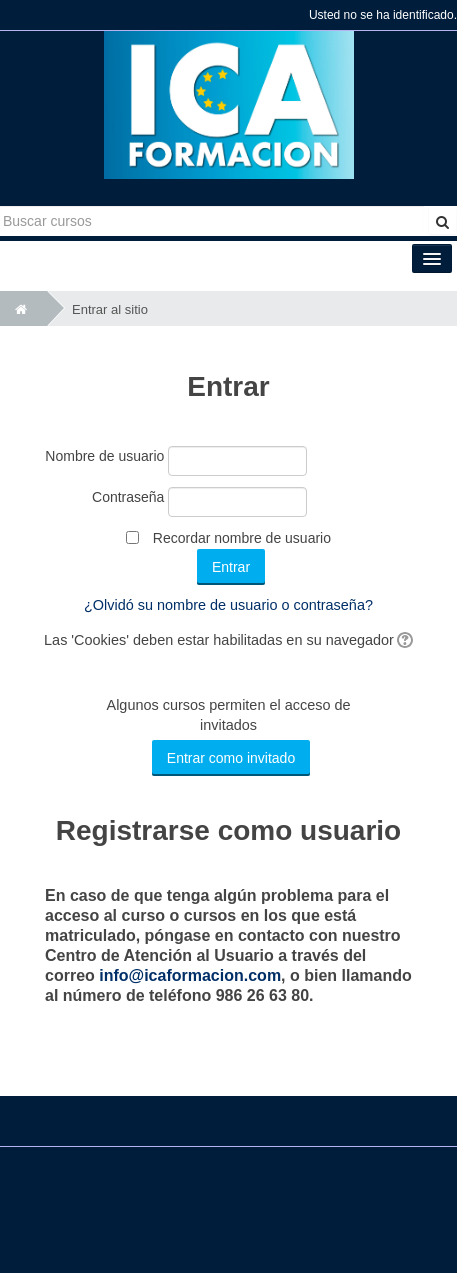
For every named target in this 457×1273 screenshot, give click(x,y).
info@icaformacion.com (190, 975)
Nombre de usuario (104, 456)
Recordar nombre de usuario (242, 538)
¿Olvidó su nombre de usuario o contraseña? (228, 605)
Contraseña (128, 497)
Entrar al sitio (110, 309)
